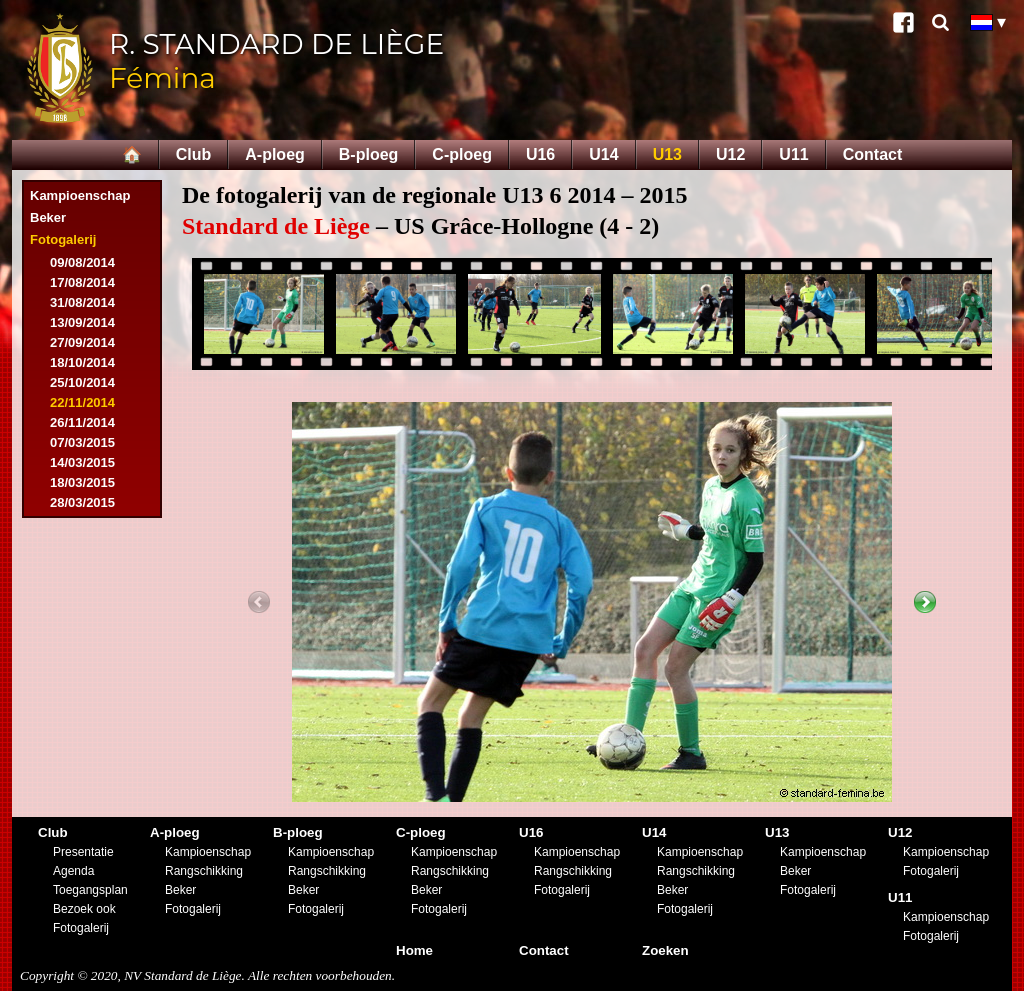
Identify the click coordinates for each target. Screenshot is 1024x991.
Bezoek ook (84, 909)
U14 (603, 154)
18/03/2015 (82, 482)
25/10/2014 (82, 382)
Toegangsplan (90, 890)
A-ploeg (275, 154)
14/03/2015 (82, 462)
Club (194, 154)
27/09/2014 (82, 342)
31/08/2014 (82, 302)
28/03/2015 (82, 502)
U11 (793, 154)
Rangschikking (204, 871)
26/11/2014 (82, 422)
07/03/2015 (82, 442)
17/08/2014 (82, 282)
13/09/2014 (82, 322)
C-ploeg (462, 154)
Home (414, 950)
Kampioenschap (80, 195)
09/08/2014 (82, 262)
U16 (540, 154)
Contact (873, 154)
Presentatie (83, 852)
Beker (48, 217)
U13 (667, 154)
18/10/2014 (82, 362)
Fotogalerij (63, 239)
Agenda (73, 871)
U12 (730, 154)
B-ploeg (369, 154)
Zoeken (665, 950)
